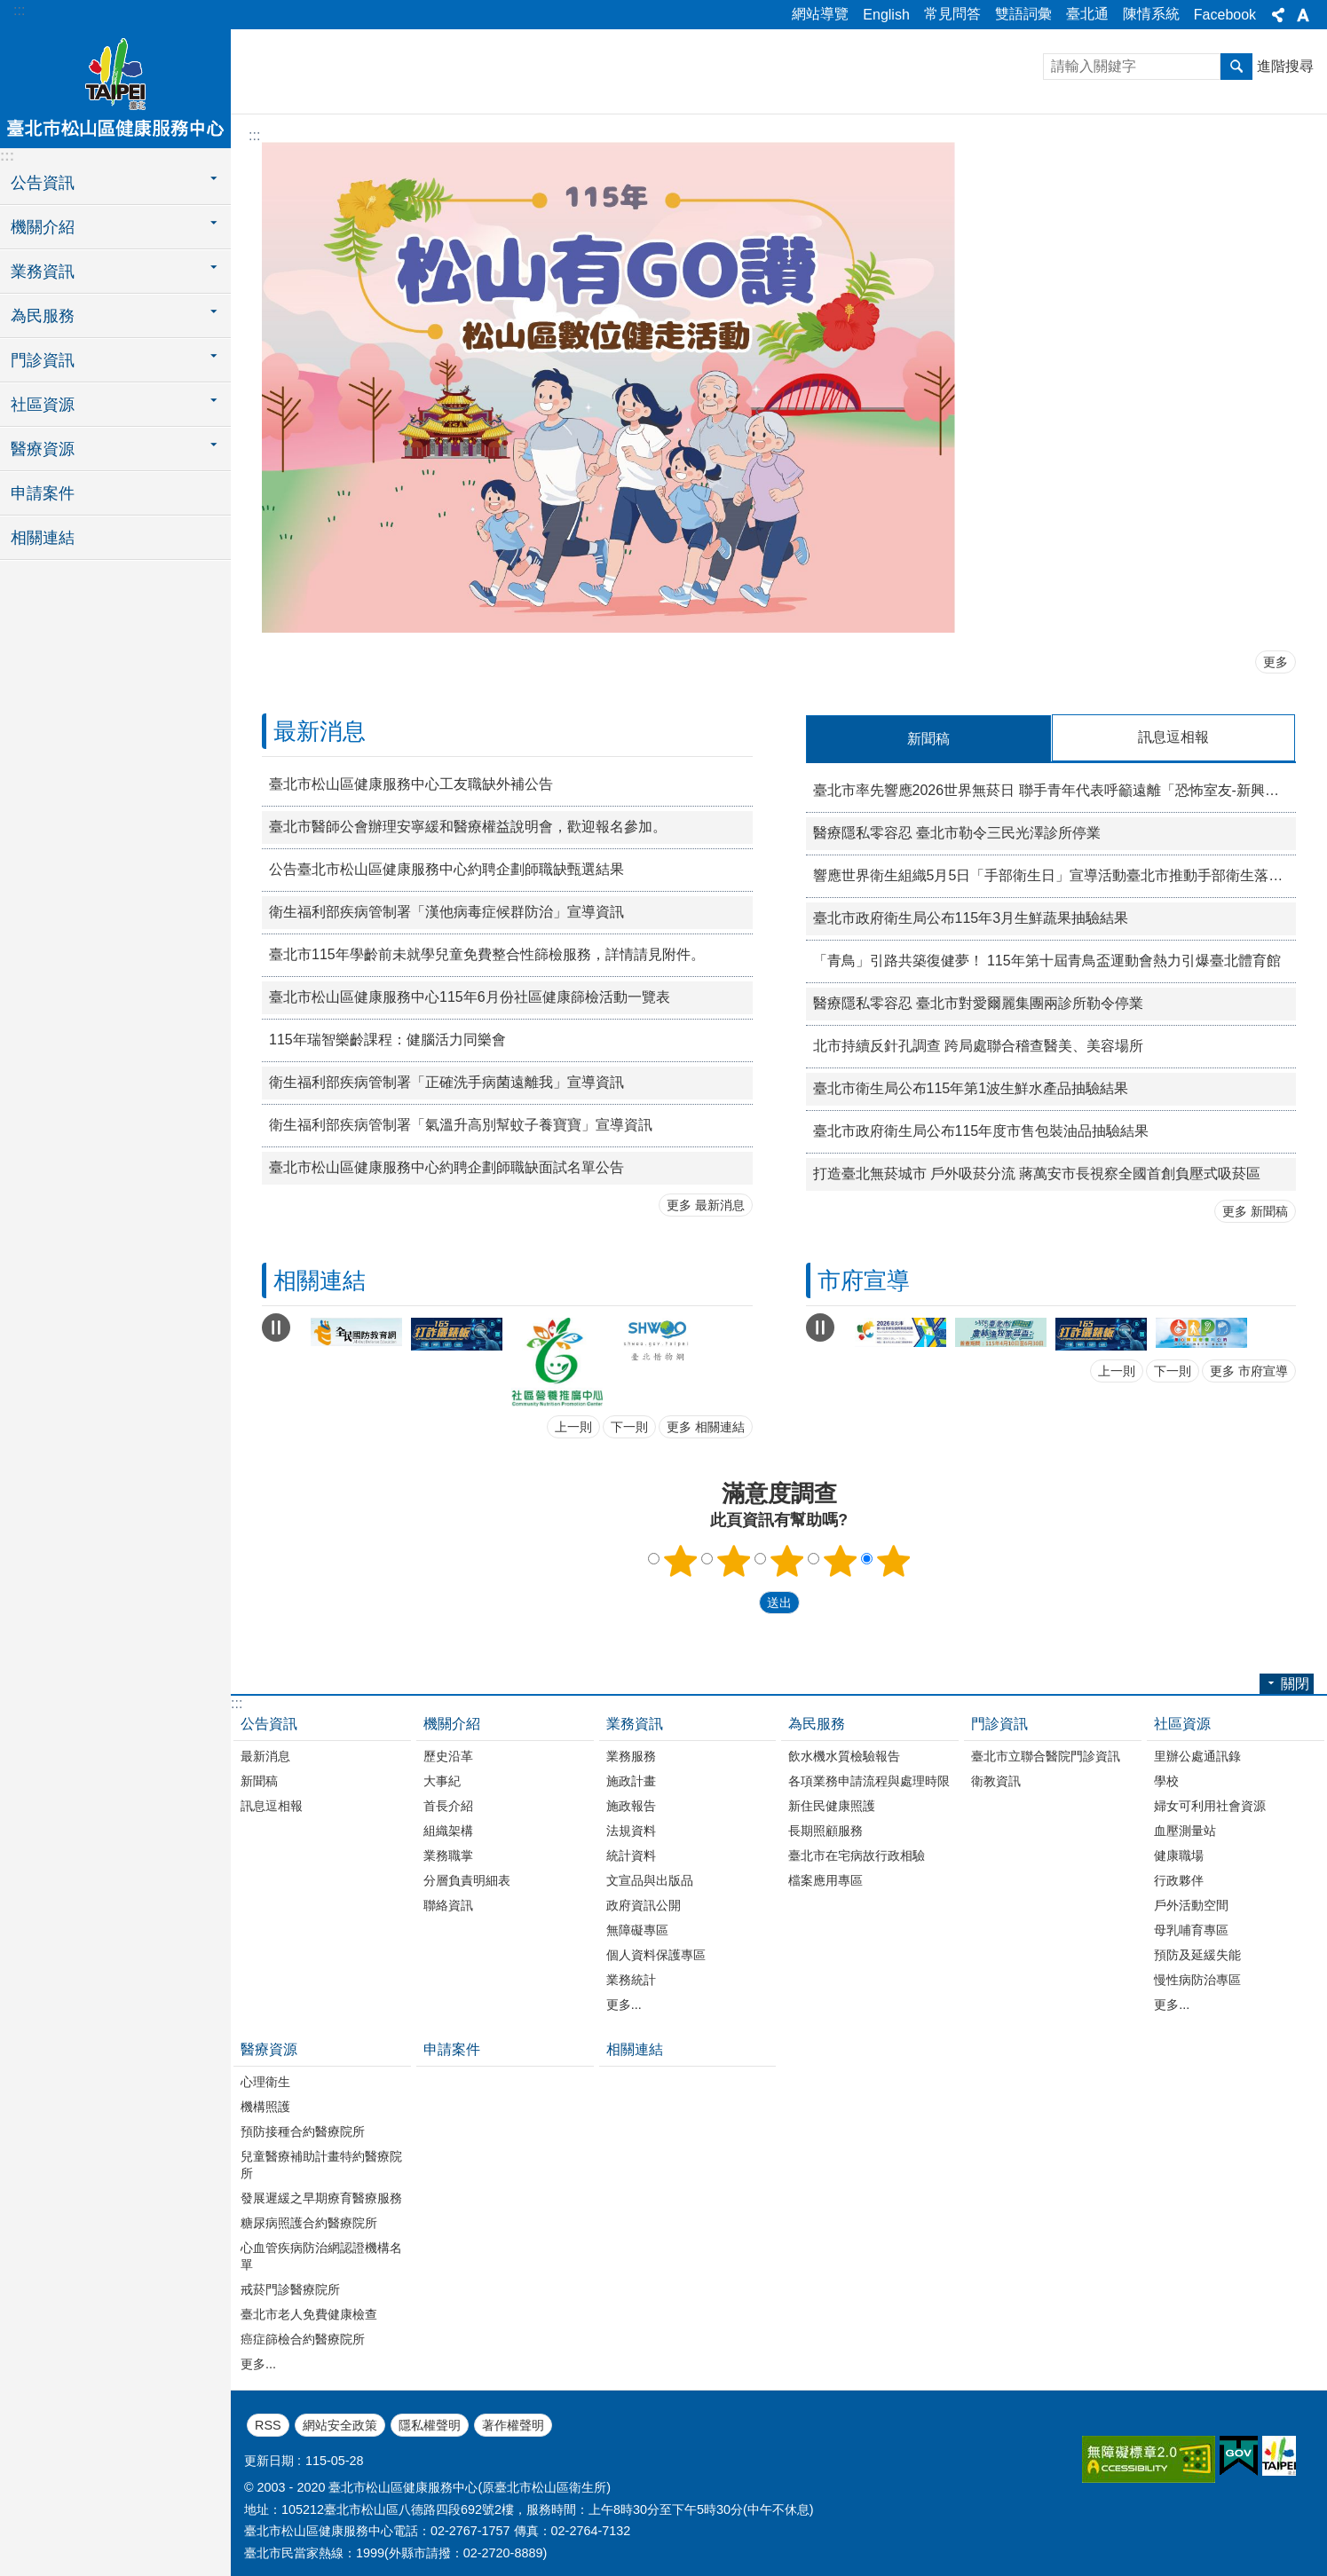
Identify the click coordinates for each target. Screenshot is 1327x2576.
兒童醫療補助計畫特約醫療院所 (321, 2163)
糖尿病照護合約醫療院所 (309, 2222)
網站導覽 (820, 13)
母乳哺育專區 (1191, 1929)
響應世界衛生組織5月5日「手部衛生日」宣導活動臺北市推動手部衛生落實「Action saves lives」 (1055, 874)
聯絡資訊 (448, 1904)
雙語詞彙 (1023, 13)
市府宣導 (864, 1279)
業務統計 (631, 1979)
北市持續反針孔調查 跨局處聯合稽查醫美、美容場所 (978, 1044)
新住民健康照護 (831, 1805)
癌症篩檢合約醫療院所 (303, 2338)
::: (19, 10)
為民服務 (816, 1722)
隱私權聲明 (430, 2424)
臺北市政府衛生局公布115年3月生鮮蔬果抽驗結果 (971, 917)
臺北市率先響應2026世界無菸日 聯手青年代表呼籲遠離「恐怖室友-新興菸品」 (1055, 789)
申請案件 (43, 493)
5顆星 (893, 1560)
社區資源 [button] (43, 405)
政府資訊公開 (643, 1904)
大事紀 (442, 1780)
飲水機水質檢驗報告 (844, 1755)
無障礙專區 (637, 1929)
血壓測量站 (1185, 1830)
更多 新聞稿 (1255, 1210)
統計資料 (631, 1854)
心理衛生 (265, 2081)
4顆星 (840, 1560)
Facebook (1225, 14)
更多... (624, 2004)
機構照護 (265, 2106)
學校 (1166, 1780)
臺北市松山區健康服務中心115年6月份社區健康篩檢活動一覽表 (469, 996)
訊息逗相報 (272, 1805)
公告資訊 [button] (43, 183)
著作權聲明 (513, 2424)
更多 (1275, 662)
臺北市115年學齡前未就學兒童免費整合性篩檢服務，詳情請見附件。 (487, 954)
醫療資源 (269, 2048)
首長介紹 (448, 1805)
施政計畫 (631, 1780)
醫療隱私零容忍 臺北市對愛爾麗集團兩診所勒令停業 (978, 1002)
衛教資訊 (996, 1780)
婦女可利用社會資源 (1210, 1805)
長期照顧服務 (825, 1830)
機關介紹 (451, 1722)
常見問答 (952, 13)
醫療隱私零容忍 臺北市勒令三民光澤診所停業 (957, 831)
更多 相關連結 (706, 1426)
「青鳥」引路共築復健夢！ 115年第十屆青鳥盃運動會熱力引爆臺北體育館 (1047, 959)
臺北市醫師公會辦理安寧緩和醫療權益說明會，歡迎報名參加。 (468, 826)
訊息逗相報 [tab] (1173, 736)
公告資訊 (269, 1722)
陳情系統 (1151, 13)
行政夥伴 (1179, 1879)
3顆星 (786, 1560)
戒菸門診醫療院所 (290, 2288)
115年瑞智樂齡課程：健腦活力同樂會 (387, 1039)
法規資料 (631, 1830)
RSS (268, 2424)
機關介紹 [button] (43, 227)
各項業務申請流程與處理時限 (869, 1780)
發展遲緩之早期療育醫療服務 (321, 2197)
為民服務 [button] (43, 316)
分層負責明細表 (466, 1879)
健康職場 (1179, 1854)
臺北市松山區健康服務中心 (115, 86)
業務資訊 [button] (43, 271)
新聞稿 (259, 1780)
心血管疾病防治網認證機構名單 (321, 2255)
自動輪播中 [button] (276, 1326)
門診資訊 (999, 1722)
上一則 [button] (573, 1426)
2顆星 (733, 1560)
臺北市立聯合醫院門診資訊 (1045, 1755)
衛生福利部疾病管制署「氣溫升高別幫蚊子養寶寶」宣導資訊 (460, 1124)
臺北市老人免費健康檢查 (309, 2313)
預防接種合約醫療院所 (303, 2130)
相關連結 (43, 538)
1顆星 (680, 1560)
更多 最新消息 (706, 1205)
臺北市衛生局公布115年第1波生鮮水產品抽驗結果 (971, 1087)
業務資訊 (634, 1722)
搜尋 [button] (1236, 66)
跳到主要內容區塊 (9, 9)
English (886, 14)
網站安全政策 (340, 2424)
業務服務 (631, 1755)
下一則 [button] (629, 1426)
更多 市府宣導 (1249, 1370)
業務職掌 (448, 1854)
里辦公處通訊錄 (1197, 1755)
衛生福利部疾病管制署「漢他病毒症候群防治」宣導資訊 (446, 911)
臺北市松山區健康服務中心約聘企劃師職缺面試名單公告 (446, 1167)
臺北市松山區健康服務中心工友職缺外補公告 (411, 784)
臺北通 (1087, 13)
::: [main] (254, 135)
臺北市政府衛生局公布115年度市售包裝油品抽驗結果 (981, 1130)
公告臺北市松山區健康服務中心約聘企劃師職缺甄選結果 (446, 869)
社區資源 (1182, 1722)
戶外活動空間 (1191, 1904)
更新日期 (269, 2460)
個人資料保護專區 (656, 1954)
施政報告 (631, 1805)
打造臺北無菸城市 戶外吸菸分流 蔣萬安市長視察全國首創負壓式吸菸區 (1037, 1172)
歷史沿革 (448, 1755)
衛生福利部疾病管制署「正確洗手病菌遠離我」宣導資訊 (446, 1082)
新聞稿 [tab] (928, 738)
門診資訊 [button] (43, 360)
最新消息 (319, 731)
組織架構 (448, 1830)
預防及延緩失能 (1197, 1954)
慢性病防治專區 (1197, 1979)
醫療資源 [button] (43, 449)
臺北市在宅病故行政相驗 (856, 1854)
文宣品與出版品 (649, 1879)
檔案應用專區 (825, 1879)
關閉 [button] (1278, 15)
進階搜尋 (1285, 66)
